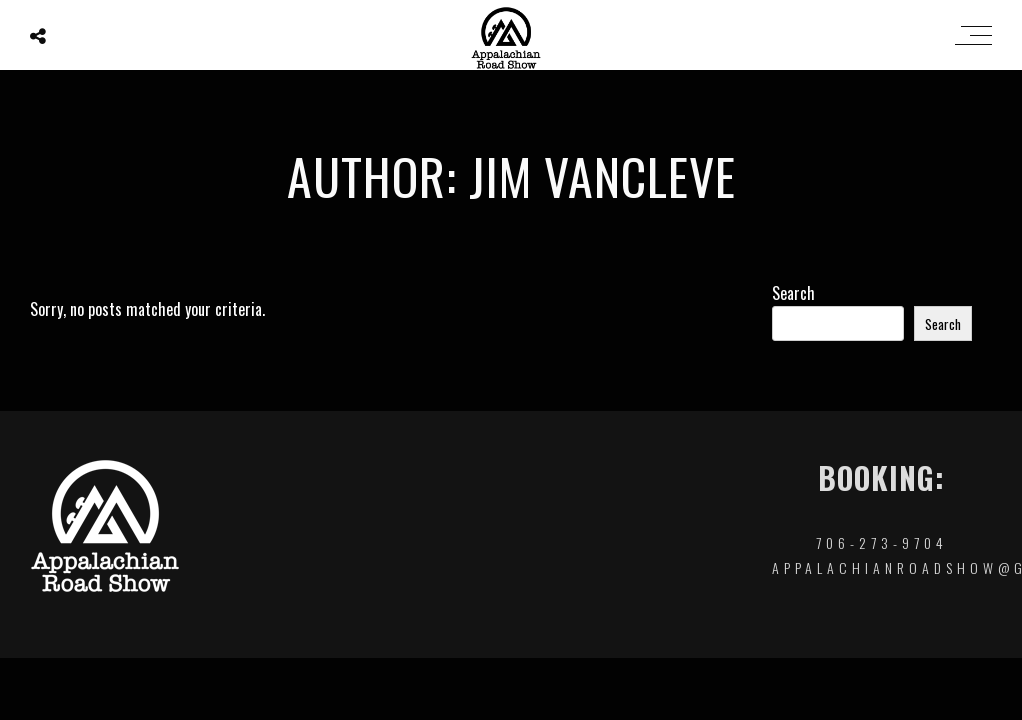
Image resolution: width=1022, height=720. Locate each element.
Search (793, 293)
